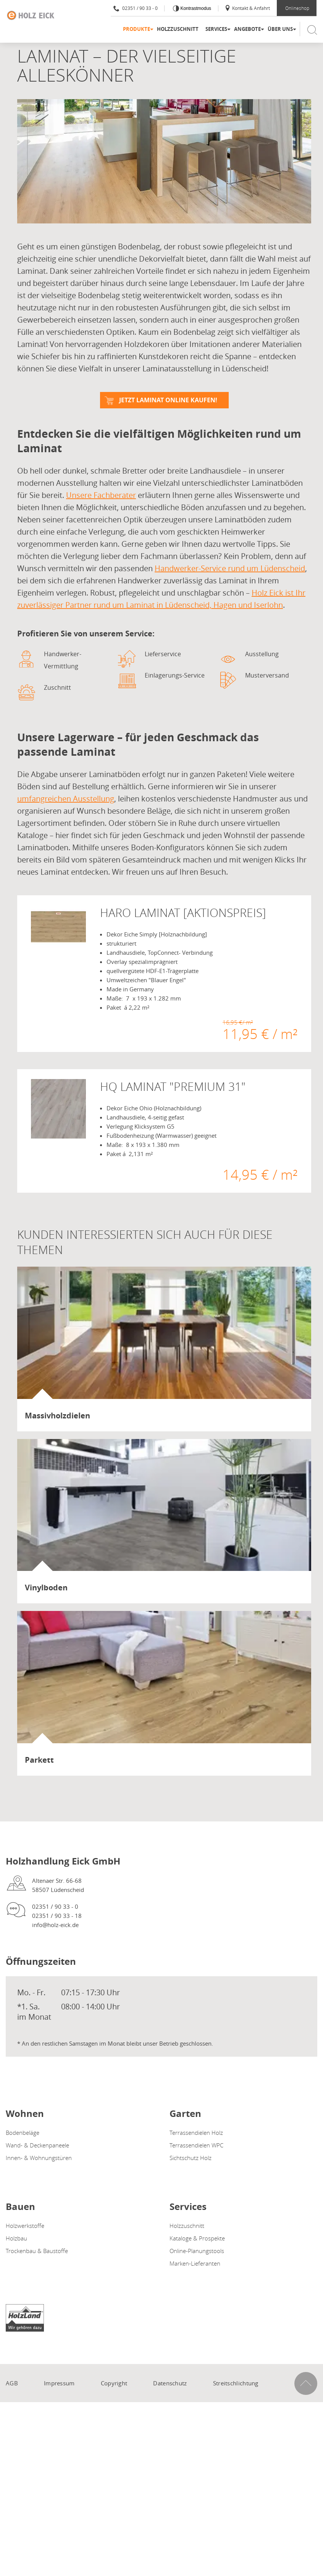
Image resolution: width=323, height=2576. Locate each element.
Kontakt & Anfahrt (247, 8)
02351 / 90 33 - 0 (135, 8)
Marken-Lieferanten (195, 2263)
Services (216, 29)
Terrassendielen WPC (196, 2145)
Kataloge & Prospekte (197, 2238)
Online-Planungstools (197, 2251)
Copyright (114, 2383)
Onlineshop (297, 8)
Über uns (280, 29)
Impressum (59, 2383)
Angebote (247, 29)
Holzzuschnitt (178, 29)
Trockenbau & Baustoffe (37, 2251)
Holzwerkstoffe (25, 2225)
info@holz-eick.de (55, 1925)
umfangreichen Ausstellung (65, 798)
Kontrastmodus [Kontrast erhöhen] (195, 8)
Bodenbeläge (22, 2132)
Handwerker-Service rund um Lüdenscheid (230, 568)
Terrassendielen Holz (196, 2132)
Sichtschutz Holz (191, 2158)
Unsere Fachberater (101, 495)
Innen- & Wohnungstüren (39, 2158)
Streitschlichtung (235, 2383)
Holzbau (16, 2238)
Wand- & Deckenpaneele (37, 2145)
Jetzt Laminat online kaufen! (168, 400)
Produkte (136, 29)
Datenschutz (170, 2383)
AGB (12, 2383)
